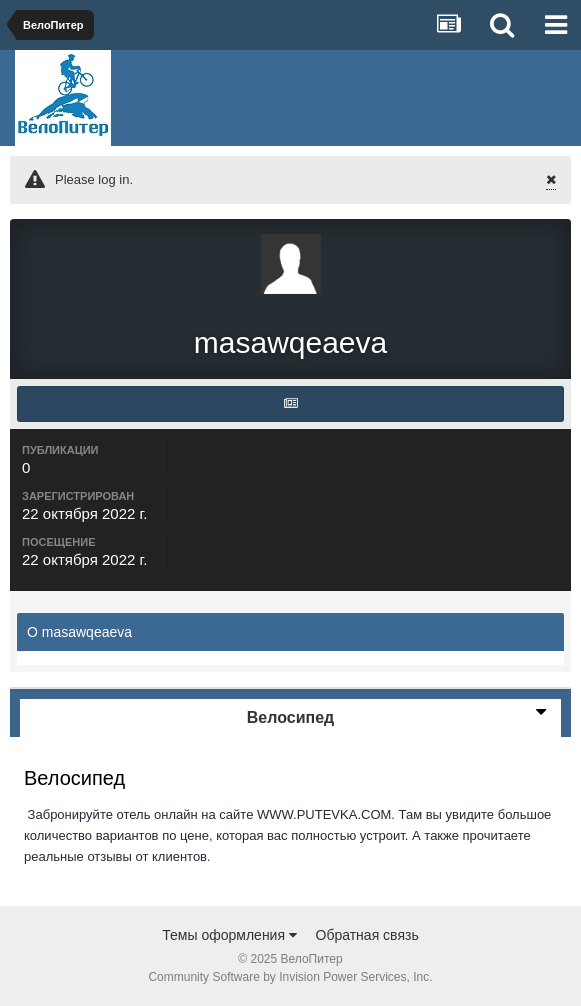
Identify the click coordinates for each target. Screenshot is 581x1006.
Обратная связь (367, 935)
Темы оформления (229, 935)
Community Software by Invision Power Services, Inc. (290, 977)
